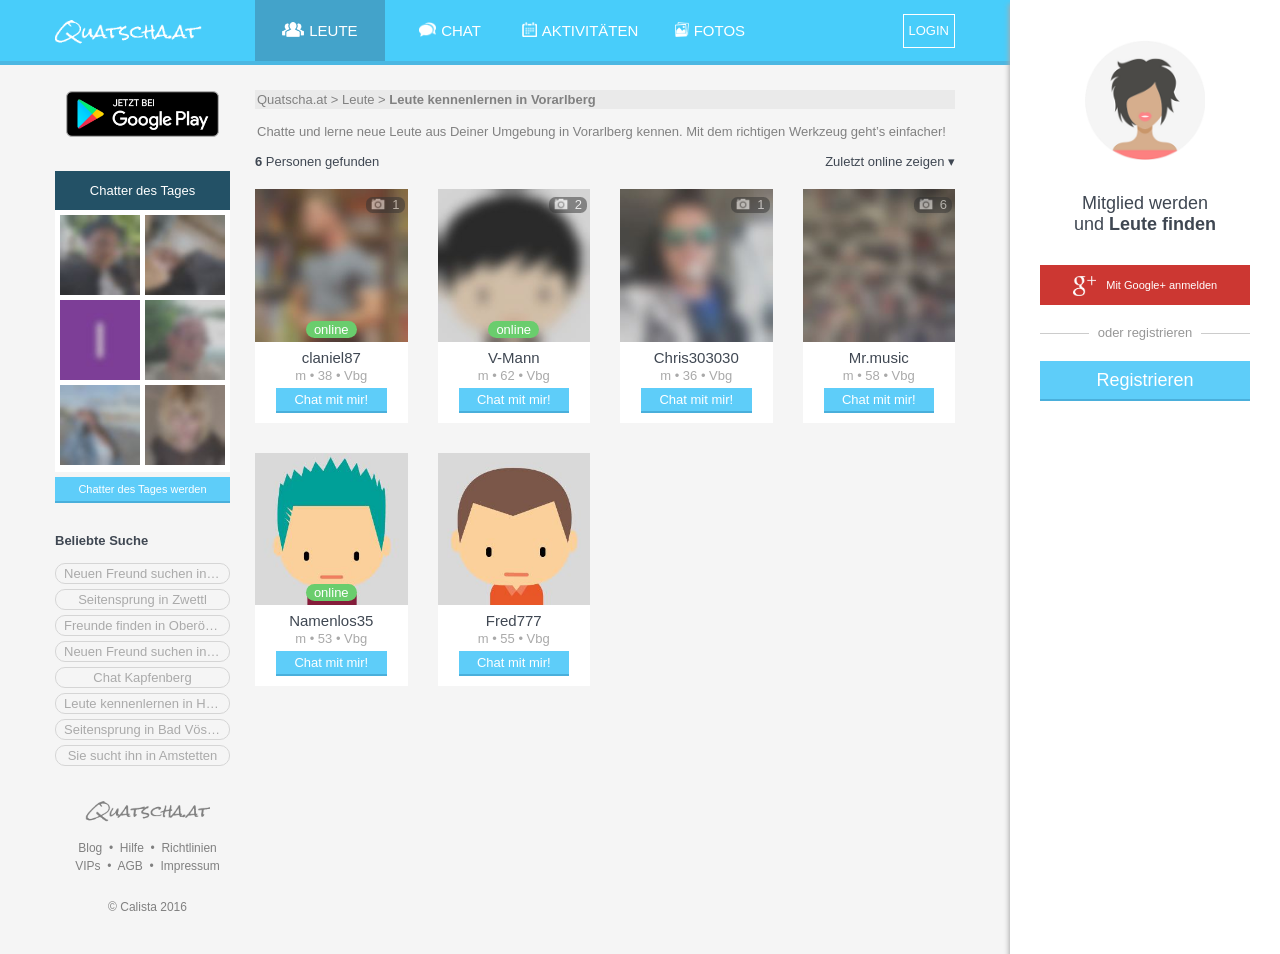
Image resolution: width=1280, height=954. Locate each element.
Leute (358, 99)
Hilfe (132, 848)
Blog (90, 848)
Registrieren (1144, 380)
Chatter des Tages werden (142, 489)
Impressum (189, 866)
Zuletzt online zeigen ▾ (890, 161)
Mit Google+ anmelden (1145, 286)
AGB (129, 866)
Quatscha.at (292, 99)
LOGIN (929, 30)
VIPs (87, 866)
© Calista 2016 (147, 907)
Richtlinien (188, 848)
